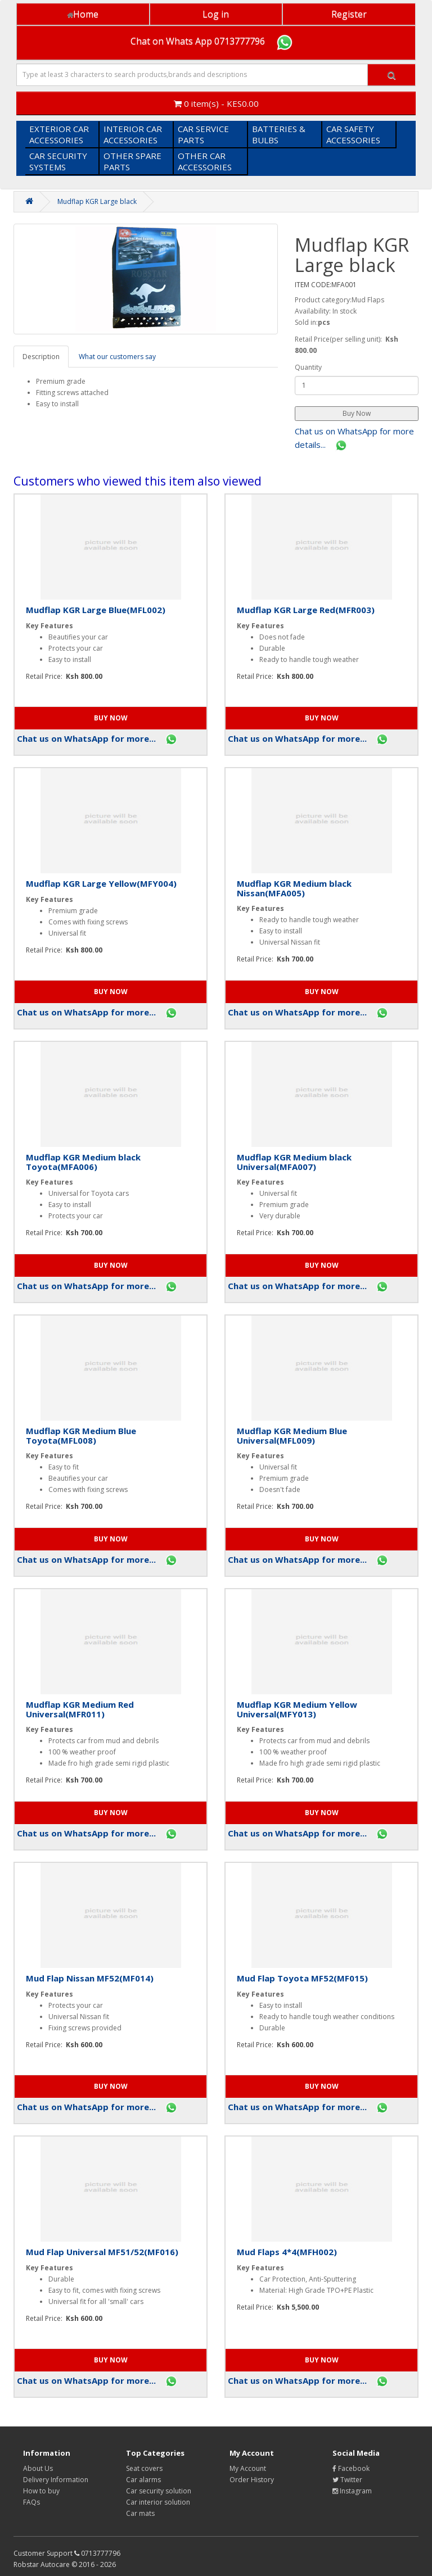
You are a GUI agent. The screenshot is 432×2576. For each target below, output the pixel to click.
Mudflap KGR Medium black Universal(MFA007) (294, 1161)
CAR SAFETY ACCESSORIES (353, 134)
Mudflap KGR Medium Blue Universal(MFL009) (292, 1435)
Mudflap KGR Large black (97, 201)
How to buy (41, 2491)
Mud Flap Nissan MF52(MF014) (90, 1978)
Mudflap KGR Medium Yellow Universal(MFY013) (297, 1709)
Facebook (351, 2468)
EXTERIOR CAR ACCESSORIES (59, 134)
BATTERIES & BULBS (278, 134)
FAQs (31, 2502)
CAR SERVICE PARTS (203, 134)
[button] (356, 413)
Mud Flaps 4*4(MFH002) (287, 2251)
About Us (38, 2468)
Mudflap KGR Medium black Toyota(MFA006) (83, 1161)
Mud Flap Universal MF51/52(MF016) (102, 2251)
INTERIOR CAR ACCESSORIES (133, 134)
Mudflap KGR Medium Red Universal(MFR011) (80, 1709)
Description (41, 356)
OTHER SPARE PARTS (132, 161)
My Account (248, 2468)
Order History (252, 2479)
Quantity (308, 367)
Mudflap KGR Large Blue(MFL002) (95, 609)
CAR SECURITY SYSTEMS (58, 161)
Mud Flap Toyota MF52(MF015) (302, 1978)
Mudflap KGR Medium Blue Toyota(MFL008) (81, 1435)
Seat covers (144, 2468)
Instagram (352, 2491)
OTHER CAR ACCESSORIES (205, 161)
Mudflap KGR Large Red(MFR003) (306, 609)
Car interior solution (158, 2502)
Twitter (347, 2479)
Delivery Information (55, 2479)
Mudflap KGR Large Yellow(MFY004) (101, 883)
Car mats (140, 2513)
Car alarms (143, 2479)
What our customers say (117, 356)
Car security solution (158, 2491)
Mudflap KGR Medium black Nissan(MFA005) (294, 888)
